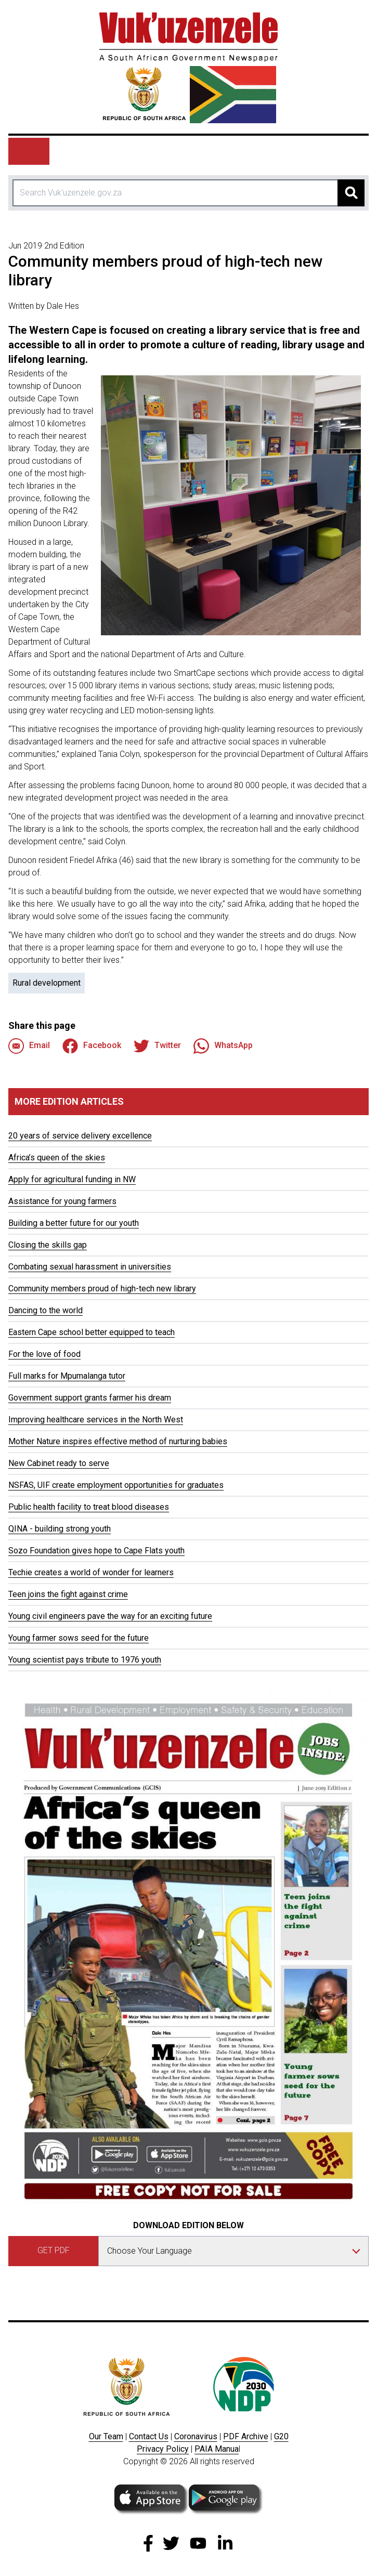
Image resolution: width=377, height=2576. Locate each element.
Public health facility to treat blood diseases (88, 1507)
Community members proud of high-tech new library (102, 1288)
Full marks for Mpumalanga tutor (66, 1376)
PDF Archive (245, 2436)
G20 (281, 2436)
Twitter (157, 1046)
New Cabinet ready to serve (58, 1463)
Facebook (91, 1046)
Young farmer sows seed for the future (78, 1638)
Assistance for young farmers (62, 1201)
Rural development (46, 983)
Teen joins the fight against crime (68, 1594)
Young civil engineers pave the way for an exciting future (110, 1616)
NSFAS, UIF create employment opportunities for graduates (116, 1485)
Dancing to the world (45, 1310)
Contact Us (148, 2436)
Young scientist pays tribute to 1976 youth (84, 1660)
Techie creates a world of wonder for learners (91, 1572)
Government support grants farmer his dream (89, 1398)
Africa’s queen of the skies (56, 1157)
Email (29, 1046)
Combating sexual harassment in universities (89, 1267)
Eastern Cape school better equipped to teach (91, 1332)
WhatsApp (223, 1046)
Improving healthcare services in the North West (95, 1419)
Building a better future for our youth (73, 1223)
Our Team (106, 2436)
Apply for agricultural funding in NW (72, 1179)
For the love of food (44, 1354)
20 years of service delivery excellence (80, 1136)
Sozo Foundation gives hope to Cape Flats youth (96, 1550)
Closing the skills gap (47, 1245)
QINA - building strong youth (59, 1529)
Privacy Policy (163, 2449)
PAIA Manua (216, 2449)
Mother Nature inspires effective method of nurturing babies (117, 1441)
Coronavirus (195, 2436)
